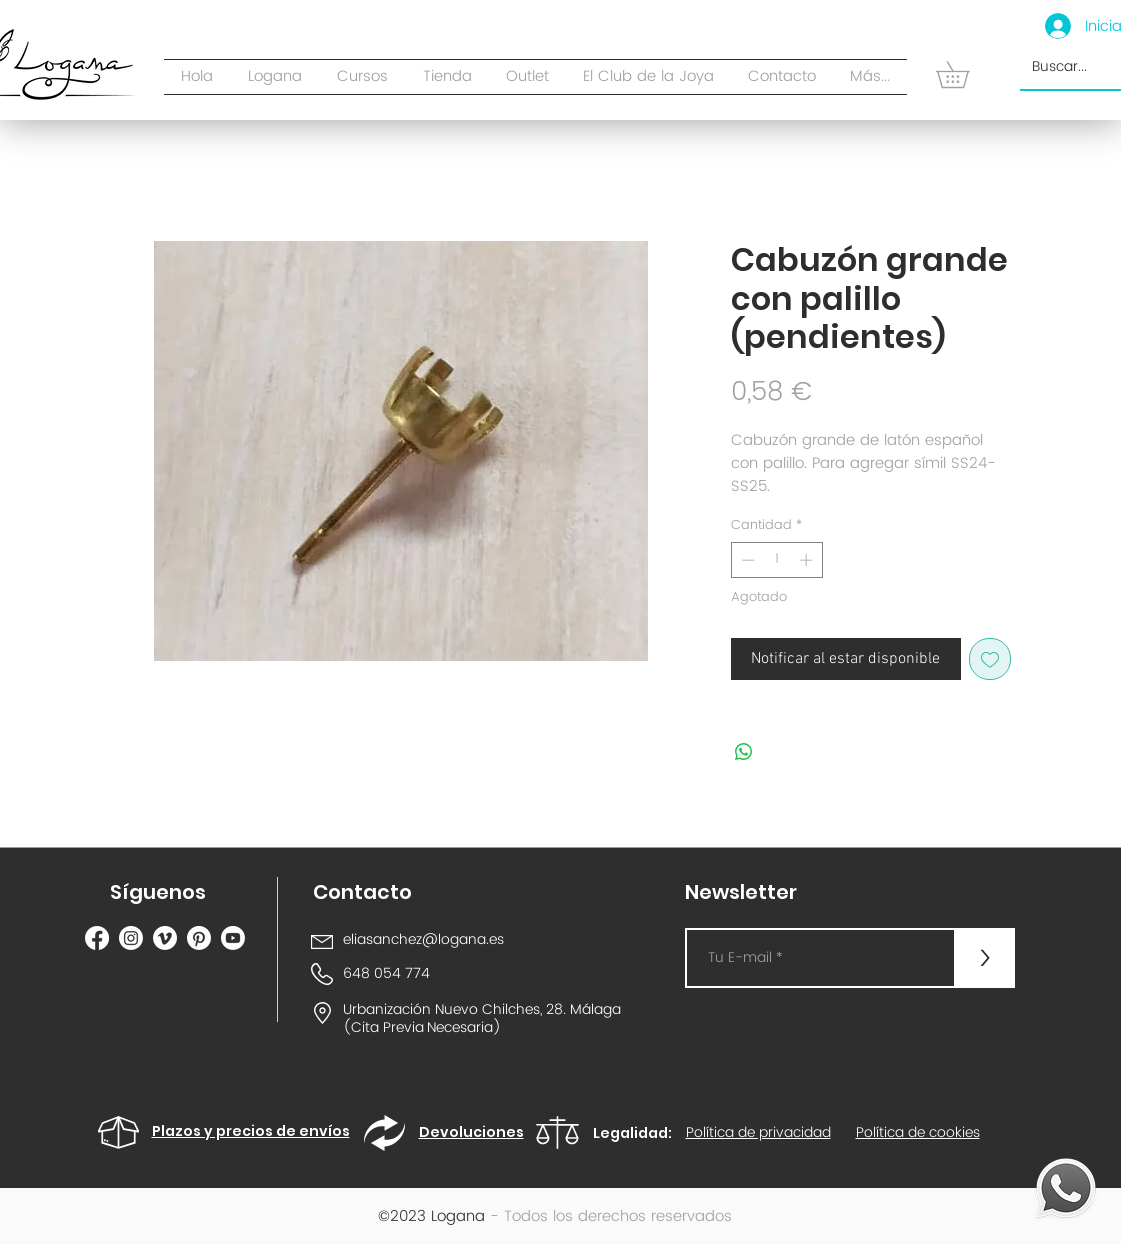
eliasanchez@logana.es (423, 939)
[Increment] (808, 560)
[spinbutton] (776, 560)
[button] (447, 77)
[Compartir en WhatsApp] (744, 752)
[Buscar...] (1076, 67)
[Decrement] (746, 560)
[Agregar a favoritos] (990, 659)
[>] (985, 958)
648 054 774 (386, 973)
